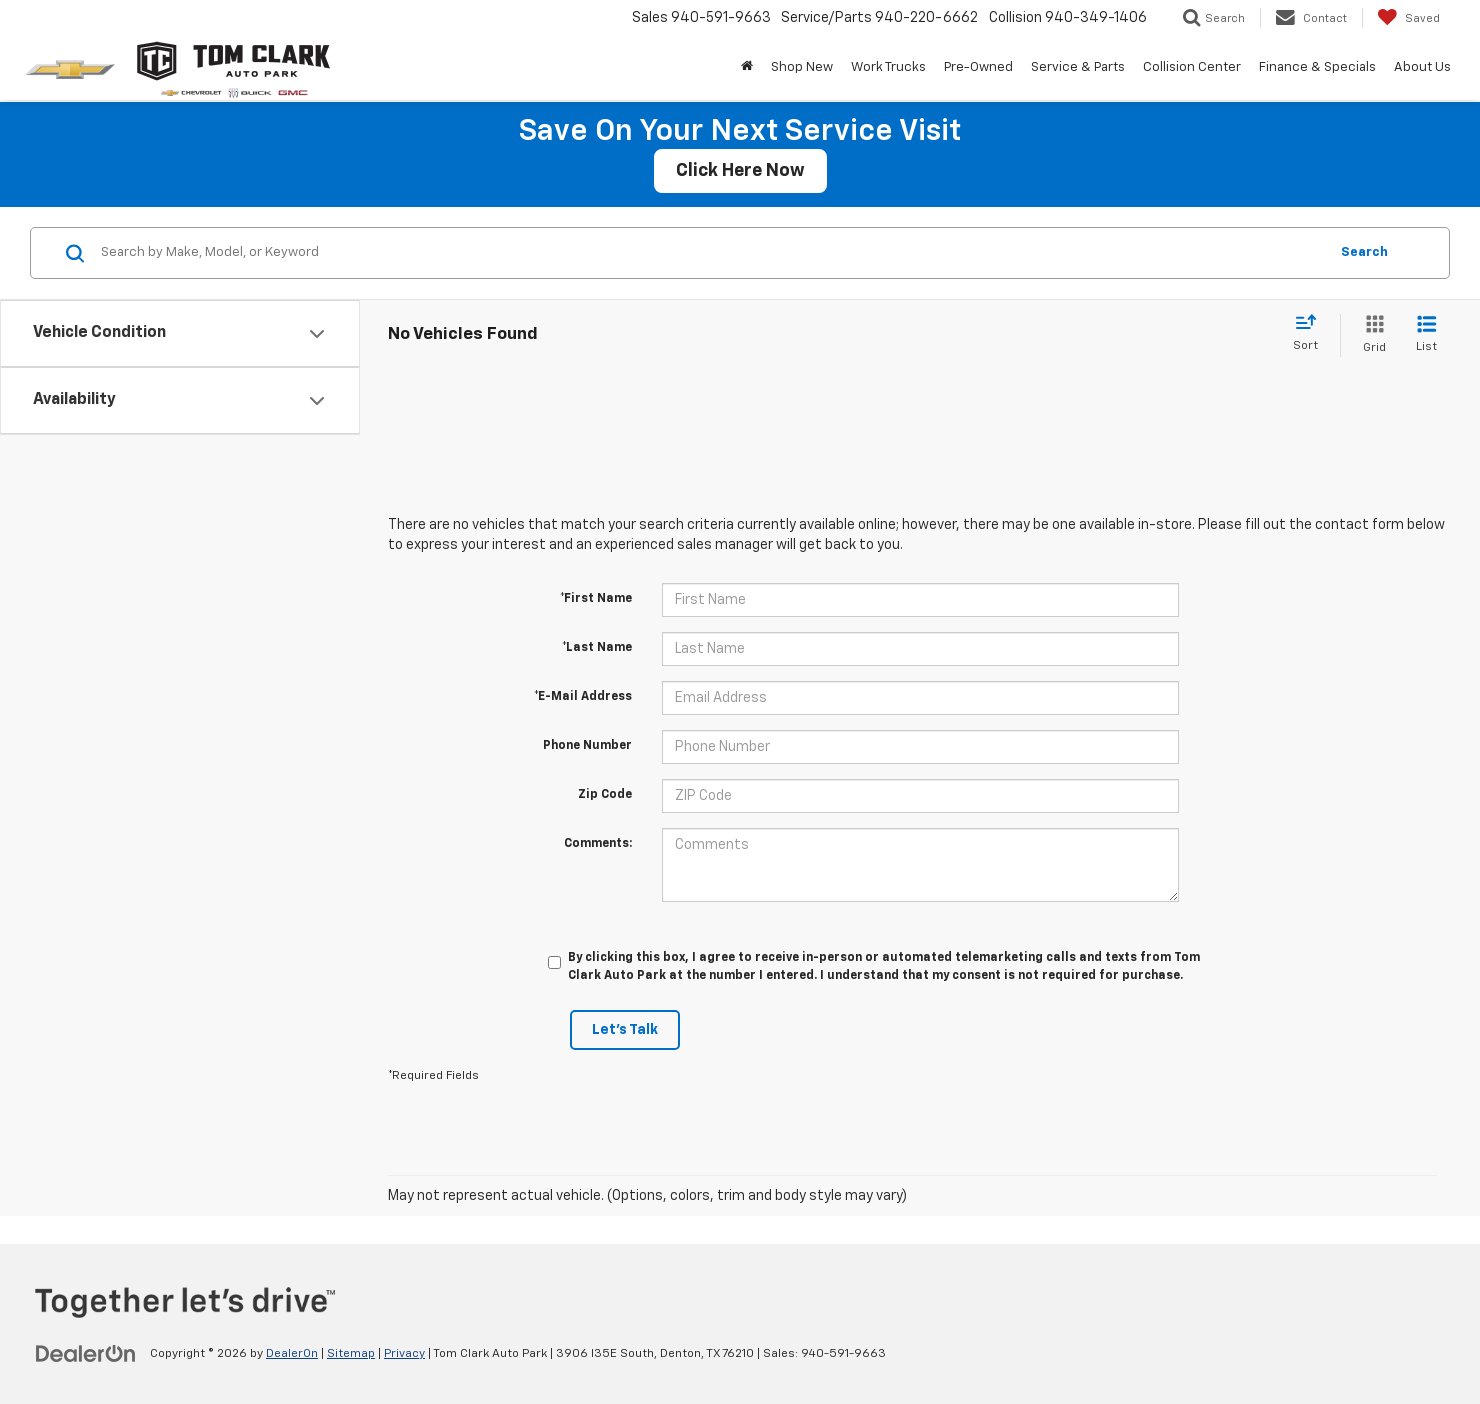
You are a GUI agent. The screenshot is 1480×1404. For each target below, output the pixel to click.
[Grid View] (1370, 335)
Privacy (404, 1354)
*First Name (596, 599)
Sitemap (351, 1354)
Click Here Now (740, 171)
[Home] (747, 68)
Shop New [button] (802, 67)
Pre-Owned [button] (978, 67)
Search (1364, 252)
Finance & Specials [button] (1317, 67)
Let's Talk (625, 1030)
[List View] (1426, 335)
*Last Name (597, 648)
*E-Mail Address (583, 697)
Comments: (598, 844)
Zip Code (605, 795)
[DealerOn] (86, 1353)
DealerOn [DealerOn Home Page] (292, 1354)
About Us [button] (1422, 67)
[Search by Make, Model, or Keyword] (711, 253)
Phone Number (587, 746)
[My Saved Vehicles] (1408, 18)
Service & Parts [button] (1078, 67)
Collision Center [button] (1192, 67)
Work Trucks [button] (888, 67)
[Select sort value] (1311, 334)
